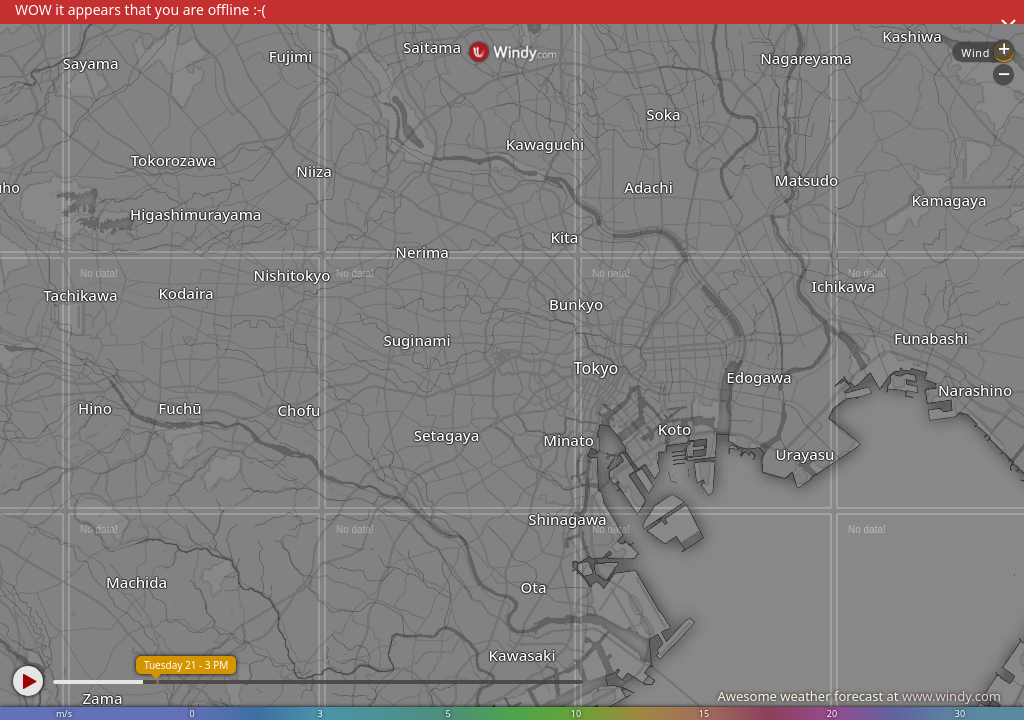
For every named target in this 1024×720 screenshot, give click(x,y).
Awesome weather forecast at (859, 696)
